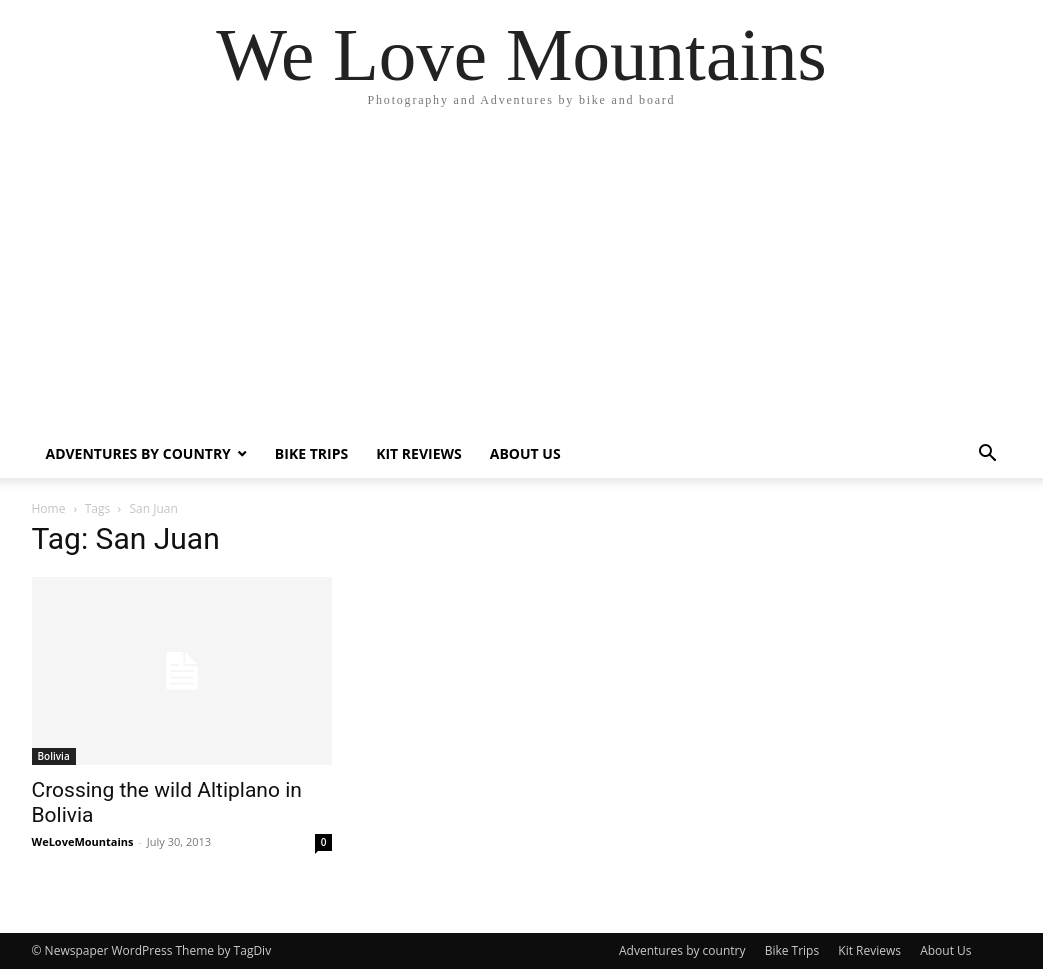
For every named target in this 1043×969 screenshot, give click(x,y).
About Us (525, 453)
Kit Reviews (419, 453)
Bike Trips (311, 453)
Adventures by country (138, 453)
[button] (988, 455)
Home (49, 508)
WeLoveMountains (83, 841)
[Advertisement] (521, 280)
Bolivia (54, 756)
